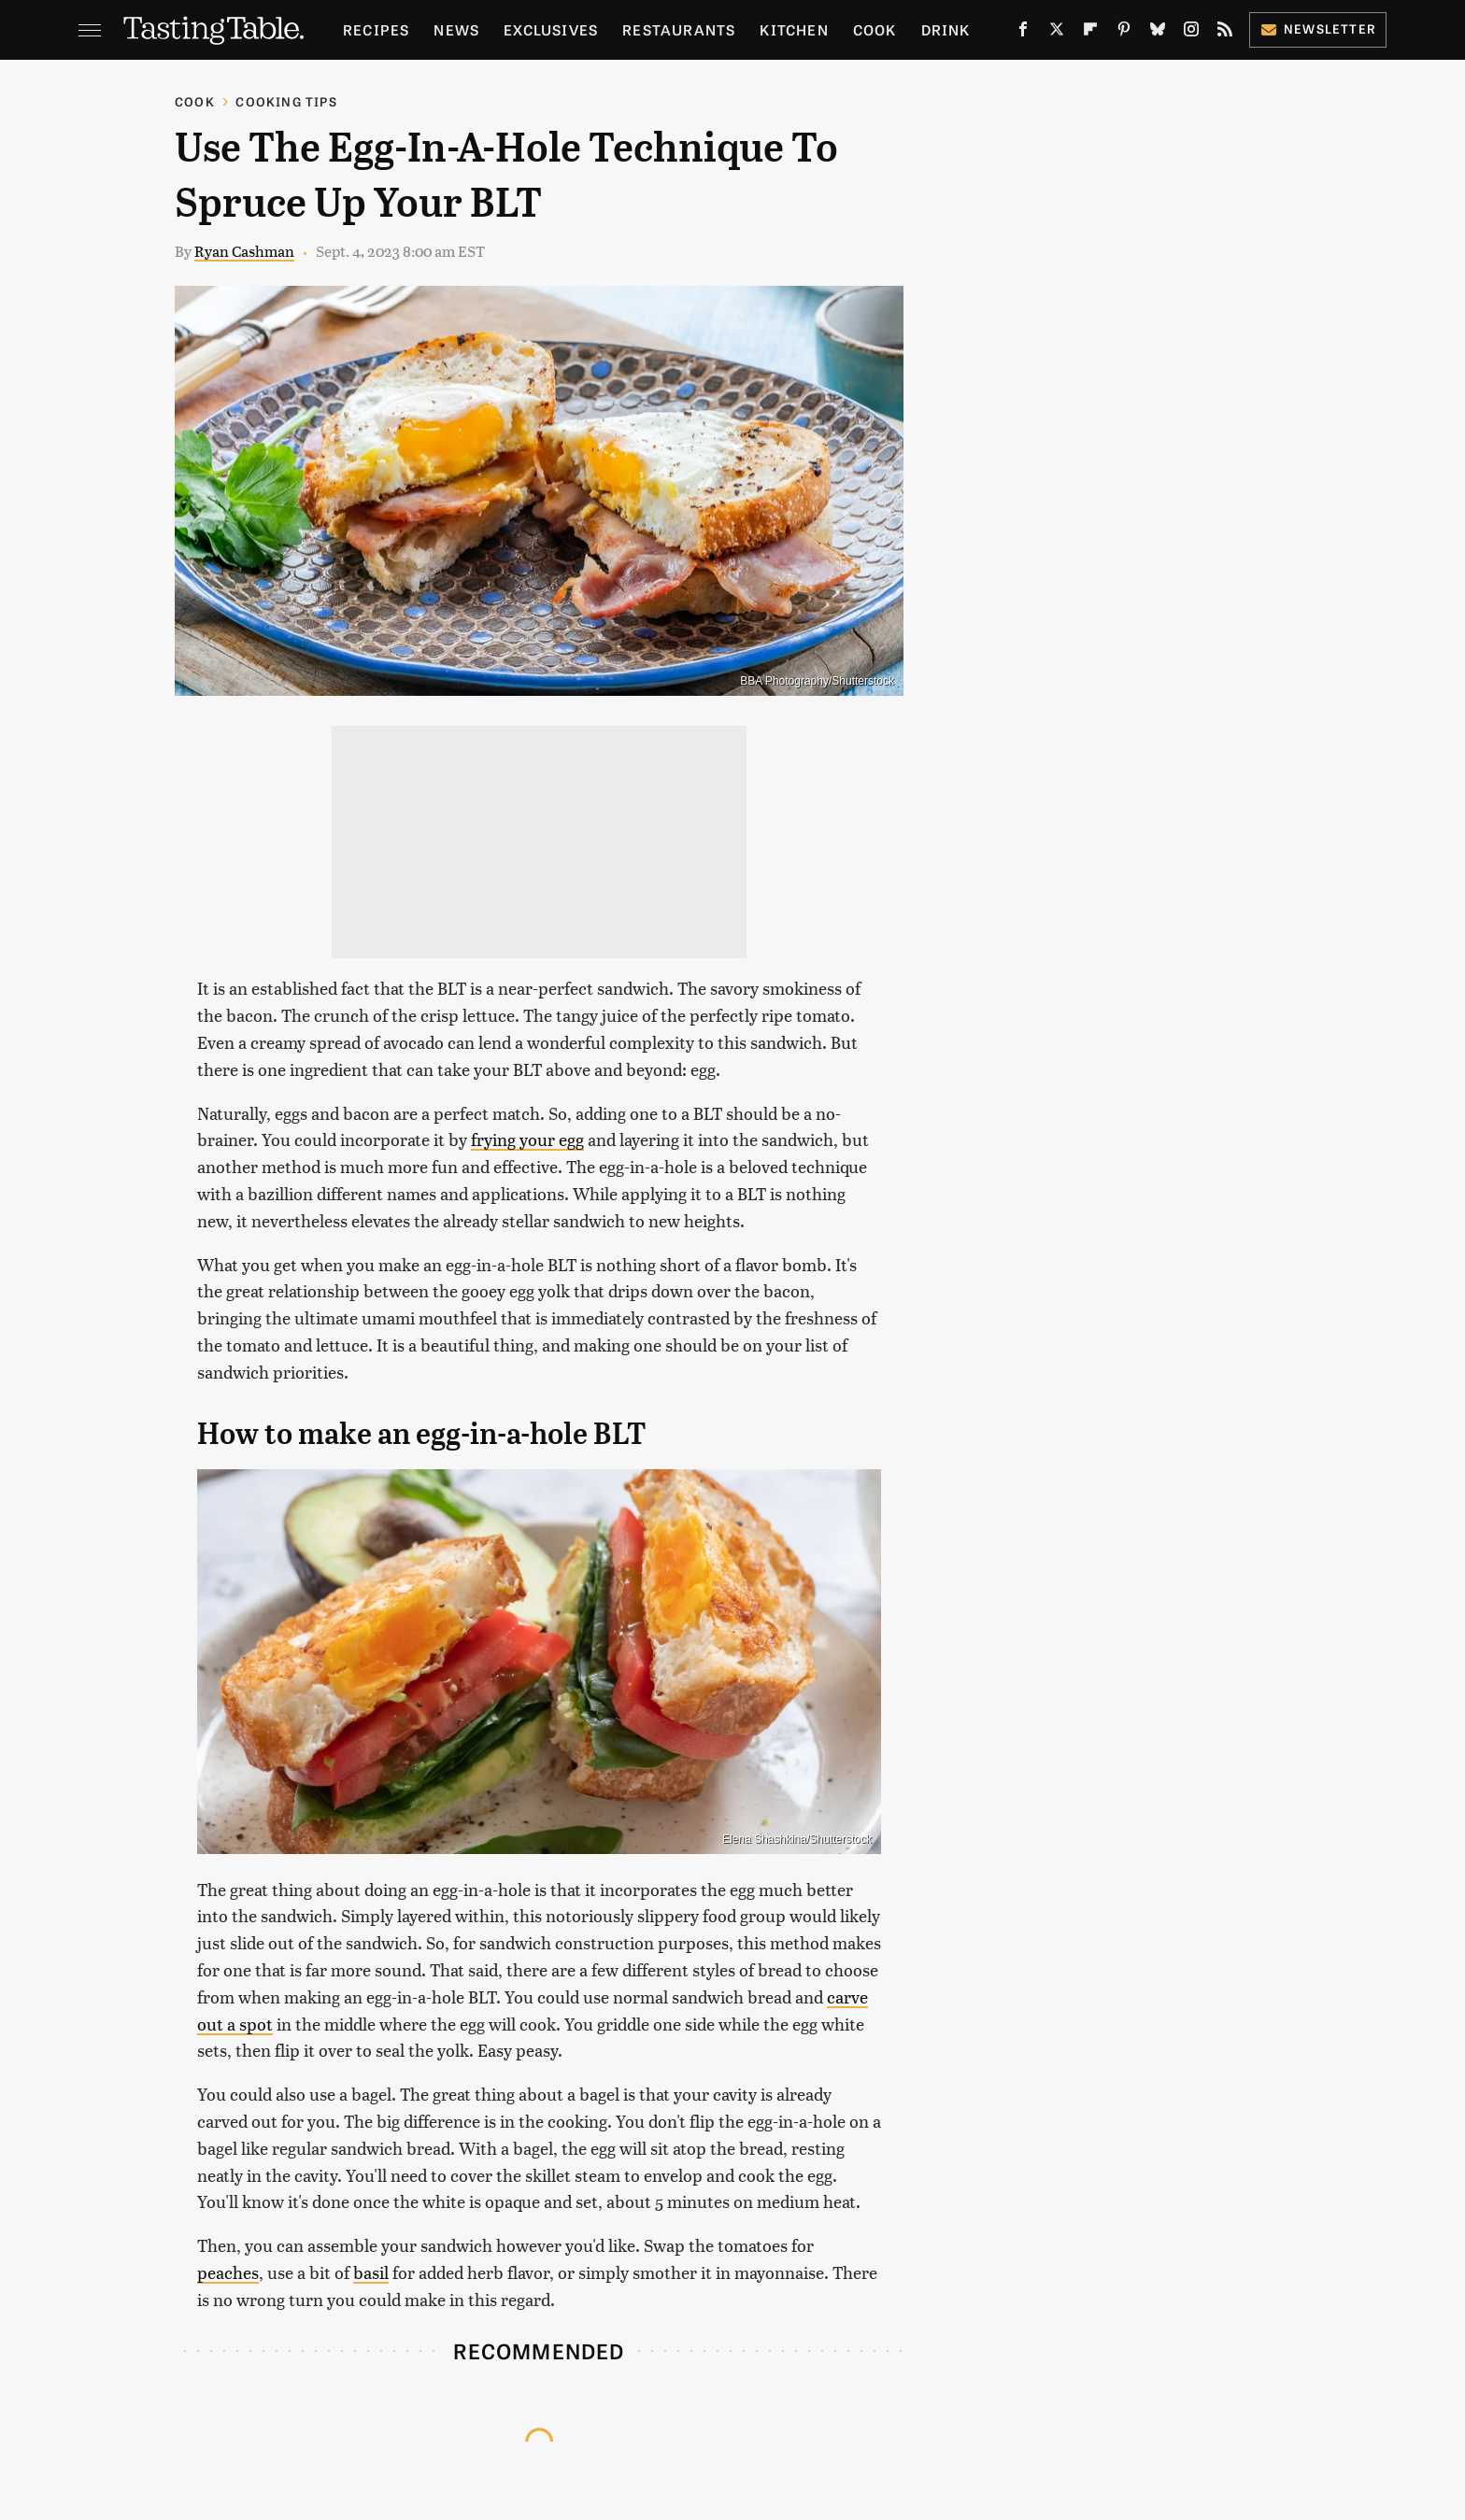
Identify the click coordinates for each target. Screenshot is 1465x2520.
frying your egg (527, 1139)
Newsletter (1317, 28)
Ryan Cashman (244, 251)
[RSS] (1225, 32)
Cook (875, 29)
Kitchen (794, 29)
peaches (228, 2272)
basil (371, 2272)
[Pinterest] (1124, 32)
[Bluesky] (1157, 32)
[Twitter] (1056, 32)
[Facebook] (1023, 32)
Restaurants (678, 29)
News (456, 29)
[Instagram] (1191, 32)
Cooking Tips (285, 101)
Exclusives (551, 29)
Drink (946, 29)
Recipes (376, 29)
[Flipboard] (1090, 32)
